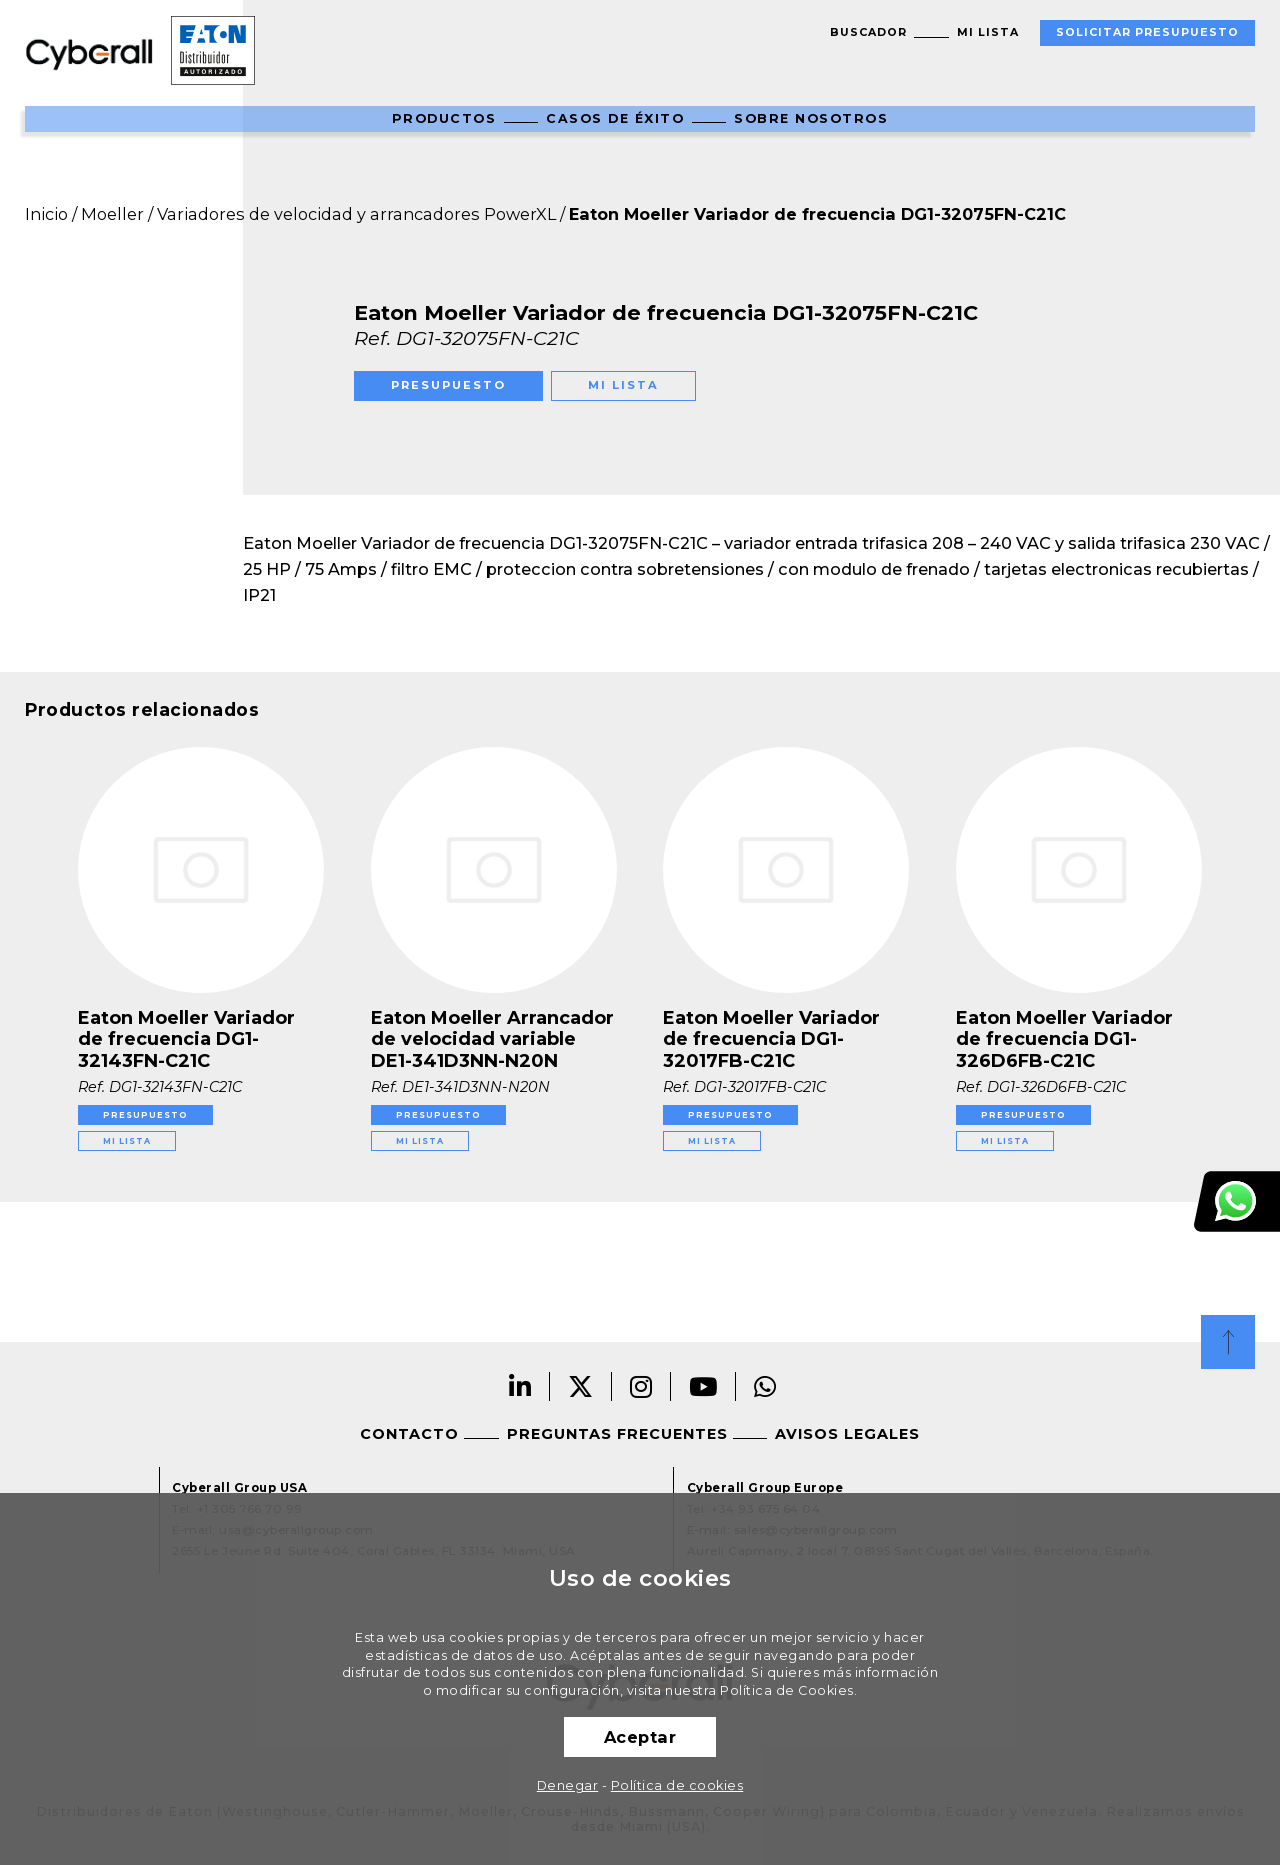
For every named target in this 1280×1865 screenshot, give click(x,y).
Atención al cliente (1237, 1201)
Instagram (641, 1386)
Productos (444, 118)
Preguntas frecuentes (617, 1434)
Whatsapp (765, 1386)
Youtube (703, 1386)
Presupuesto (448, 385)
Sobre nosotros (811, 118)
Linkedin (520, 1386)
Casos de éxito (615, 118)
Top (1228, 1342)
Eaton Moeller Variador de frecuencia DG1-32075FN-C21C (817, 214)
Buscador (868, 32)
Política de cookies (677, 1785)
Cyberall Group (89, 53)
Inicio (46, 214)
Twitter (581, 1386)
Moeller (112, 214)
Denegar (568, 1785)
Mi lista (988, 32)
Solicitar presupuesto (1147, 32)
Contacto (409, 1434)
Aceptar (640, 1737)
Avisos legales (847, 1434)
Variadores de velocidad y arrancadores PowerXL (356, 214)
